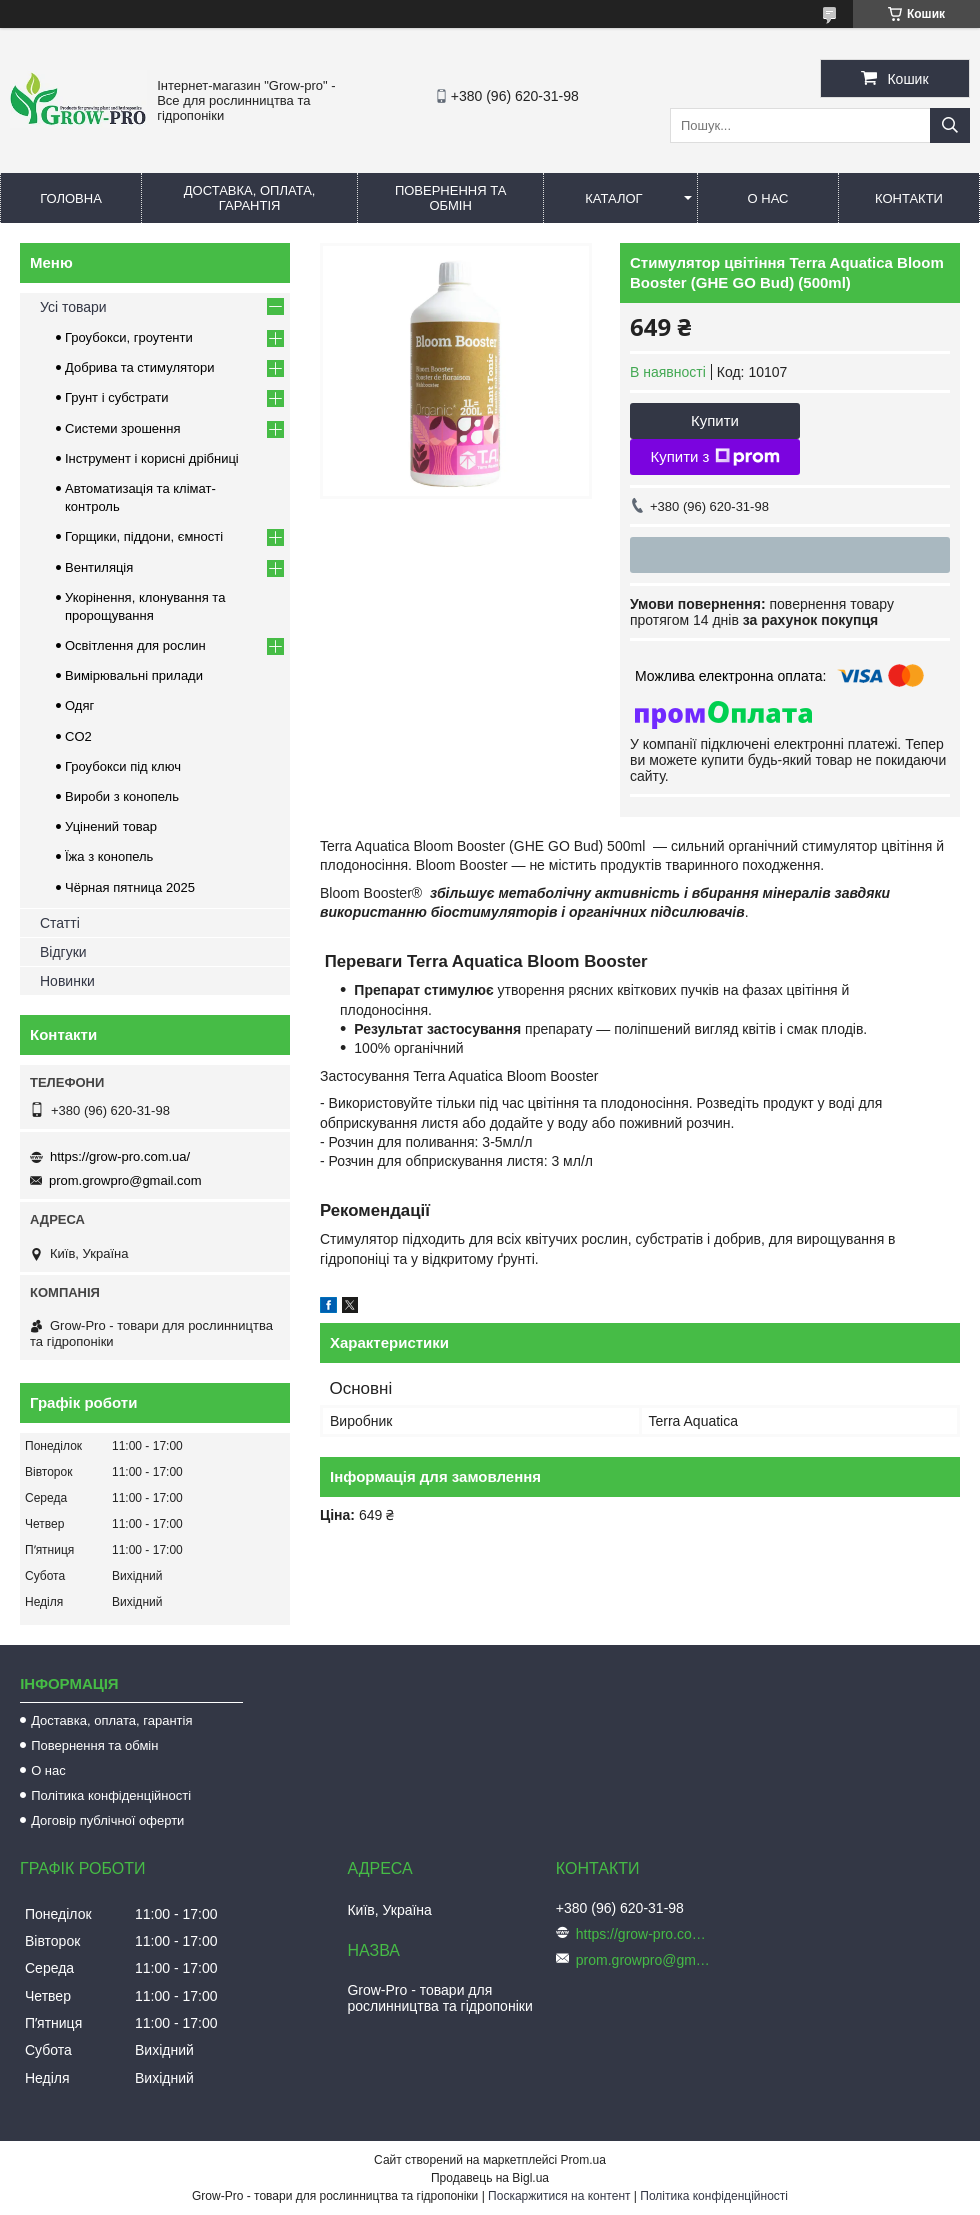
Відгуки (63, 952)
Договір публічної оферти (107, 1820)
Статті (60, 923)
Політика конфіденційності (111, 1795)
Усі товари (73, 307)
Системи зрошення (122, 428)
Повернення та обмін (450, 198)
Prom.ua (583, 2160)
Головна (71, 198)
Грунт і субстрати (116, 397)
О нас (768, 198)
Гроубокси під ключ (123, 766)
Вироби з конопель (122, 796)
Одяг (79, 705)
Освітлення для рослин (135, 645)
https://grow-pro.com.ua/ (120, 1156)
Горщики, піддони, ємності (144, 536)
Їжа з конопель (109, 856)
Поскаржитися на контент (559, 2196)
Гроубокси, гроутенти (129, 337)
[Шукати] (950, 125)
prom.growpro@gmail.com (125, 1180)
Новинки (67, 981)
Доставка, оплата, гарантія (250, 198)
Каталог (613, 198)
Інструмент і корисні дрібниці (152, 458)
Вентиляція (99, 567)
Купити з (714, 457)
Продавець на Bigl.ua (490, 2178)
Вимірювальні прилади (134, 675)
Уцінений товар (111, 826)
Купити (715, 420)
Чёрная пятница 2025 (130, 887)
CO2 (78, 736)
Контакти (909, 198)
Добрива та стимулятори (140, 367)
